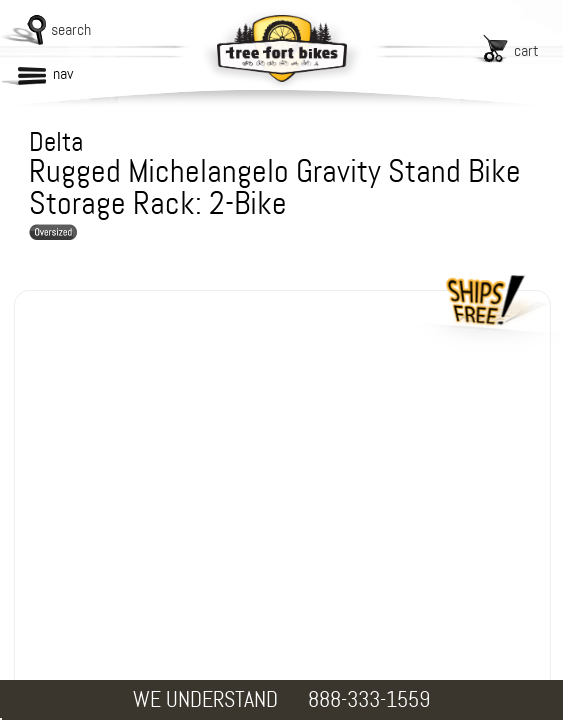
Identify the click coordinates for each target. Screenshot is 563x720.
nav (63, 73)
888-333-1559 (369, 699)
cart (526, 50)
